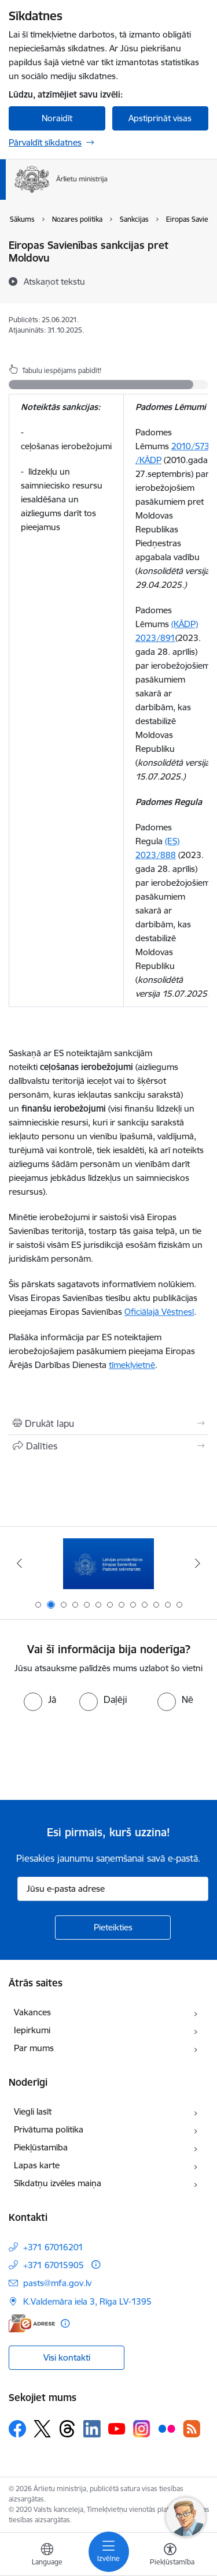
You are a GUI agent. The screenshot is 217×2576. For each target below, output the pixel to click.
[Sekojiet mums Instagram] (141, 2428)
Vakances (32, 2012)
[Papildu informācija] (95, 2264)
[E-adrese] (32, 2323)
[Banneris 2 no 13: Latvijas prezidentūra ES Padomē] (108, 1563)
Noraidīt (57, 118)
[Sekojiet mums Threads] (67, 2428)
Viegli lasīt (33, 2111)
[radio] (40, 1699)
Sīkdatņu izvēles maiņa (57, 2183)
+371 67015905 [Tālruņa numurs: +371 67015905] (53, 2265)
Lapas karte (37, 2165)
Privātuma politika (48, 2129)
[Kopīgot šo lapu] (108, 1446)
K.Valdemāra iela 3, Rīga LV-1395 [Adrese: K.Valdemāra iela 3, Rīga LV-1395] (87, 2301)
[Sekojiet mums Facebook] (17, 2428)
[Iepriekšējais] (19, 1563)
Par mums (34, 2047)
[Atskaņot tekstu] (54, 281)
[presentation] (97, 1754)
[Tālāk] (198, 1563)
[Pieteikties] (113, 1927)
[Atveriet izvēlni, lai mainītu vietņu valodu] (47, 2556)
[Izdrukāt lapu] (108, 1423)
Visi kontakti (66, 2357)
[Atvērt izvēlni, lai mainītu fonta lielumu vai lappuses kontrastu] (170, 2556)
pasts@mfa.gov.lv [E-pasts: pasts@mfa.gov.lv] (57, 2282)
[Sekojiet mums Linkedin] (92, 2428)
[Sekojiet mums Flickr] (166, 2428)
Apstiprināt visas (160, 118)
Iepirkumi (32, 2030)
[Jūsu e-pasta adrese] (112, 1889)
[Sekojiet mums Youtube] (117, 2428)
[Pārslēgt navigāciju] (109, 2552)
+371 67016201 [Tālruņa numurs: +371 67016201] (53, 2247)
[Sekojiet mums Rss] (191, 2428)
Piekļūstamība (41, 2147)
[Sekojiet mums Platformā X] (42, 2428)
